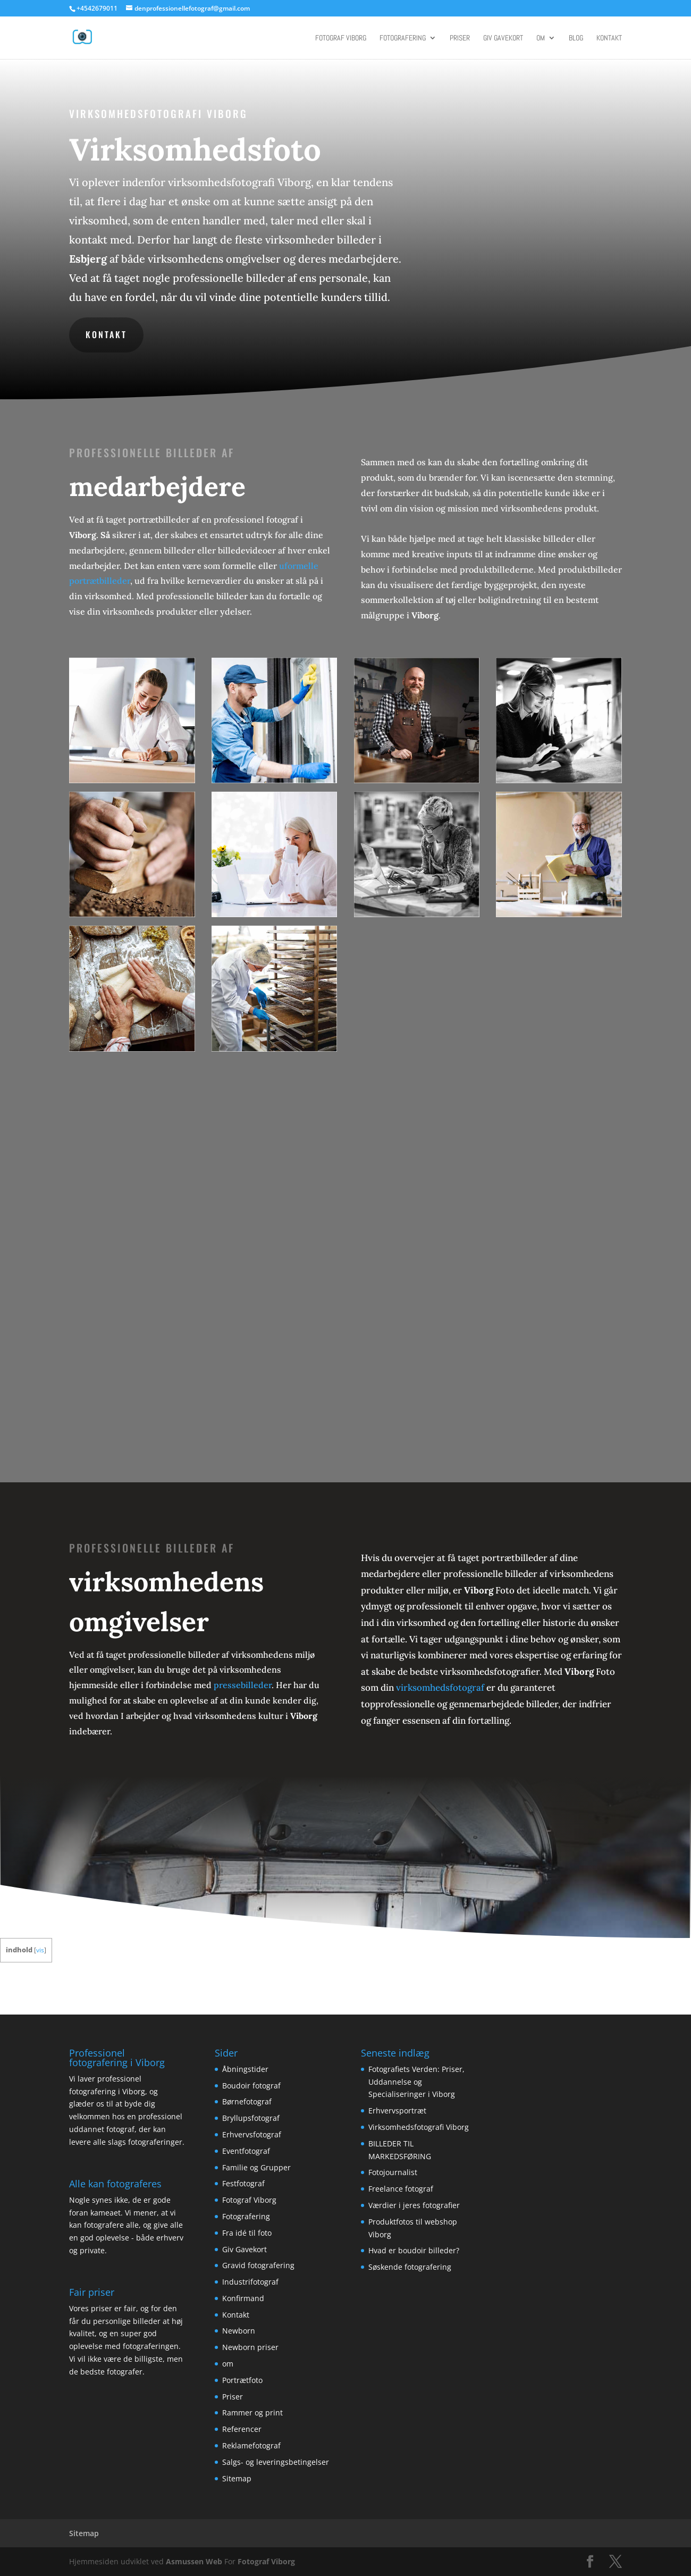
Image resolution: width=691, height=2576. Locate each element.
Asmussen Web (194, 2561)
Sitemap (236, 2478)
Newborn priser (250, 2347)
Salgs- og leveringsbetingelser (275, 2462)
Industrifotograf (250, 2282)
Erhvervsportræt (397, 2110)
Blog (576, 38)
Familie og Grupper (256, 2167)
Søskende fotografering (409, 2267)
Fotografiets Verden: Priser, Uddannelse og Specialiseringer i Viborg (416, 2082)
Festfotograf (243, 2183)
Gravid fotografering (258, 2265)
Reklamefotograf (251, 2445)
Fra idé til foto (247, 2233)
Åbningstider (245, 2069)
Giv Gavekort (503, 38)
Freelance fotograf (400, 2189)
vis (40, 1949)
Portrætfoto (242, 2380)
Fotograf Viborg (340, 38)
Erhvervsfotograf (251, 2134)
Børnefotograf (247, 2101)
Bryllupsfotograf (251, 2118)
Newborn (238, 2331)
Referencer (242, 2429)
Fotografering (403, 38)
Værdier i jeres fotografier (414, 2205)
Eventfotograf (246, 2151)
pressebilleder (243, 1685)
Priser (460, 38)
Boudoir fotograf (251, 2085)
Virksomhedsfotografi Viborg (418, 2127)
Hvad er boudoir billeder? (413, 2250)
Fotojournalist (392, 2172)
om (540, 38)
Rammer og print (252, 2412)
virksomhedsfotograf (440, 1687)
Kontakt (609, 38)
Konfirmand (243, 2298)
